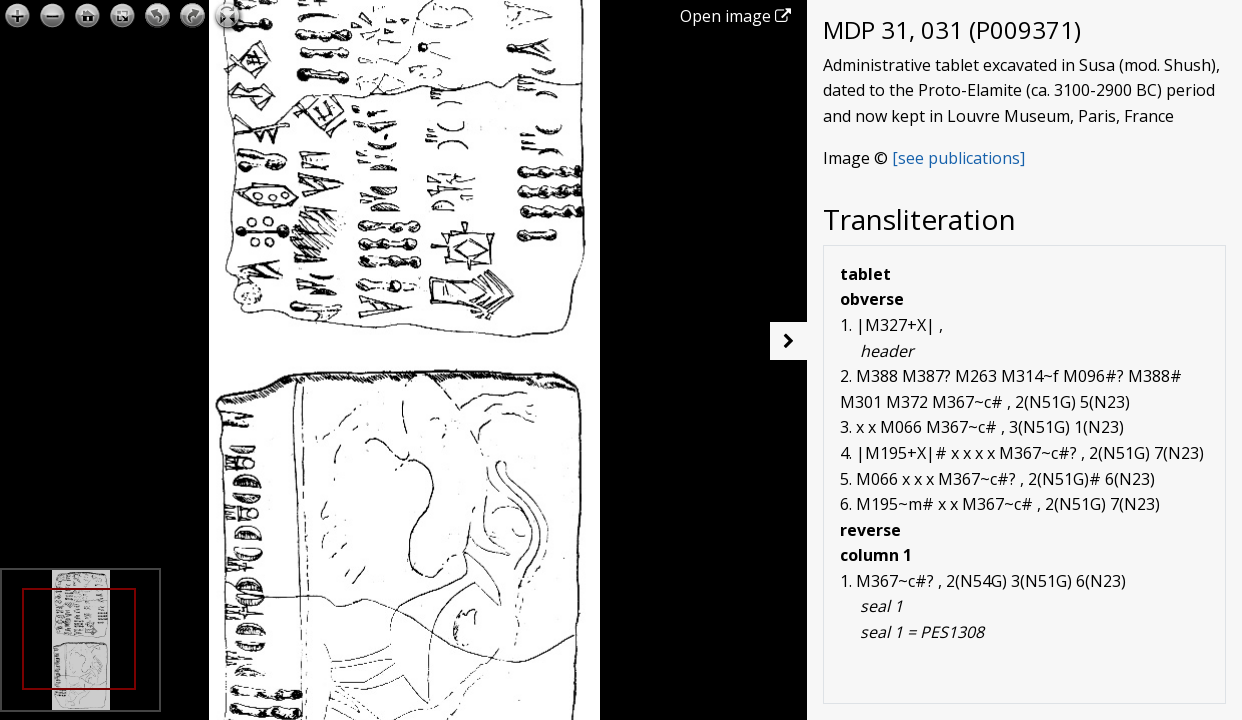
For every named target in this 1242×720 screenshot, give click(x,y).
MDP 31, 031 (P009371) (952, 29)
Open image (735, 16)
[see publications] (958, 158)
